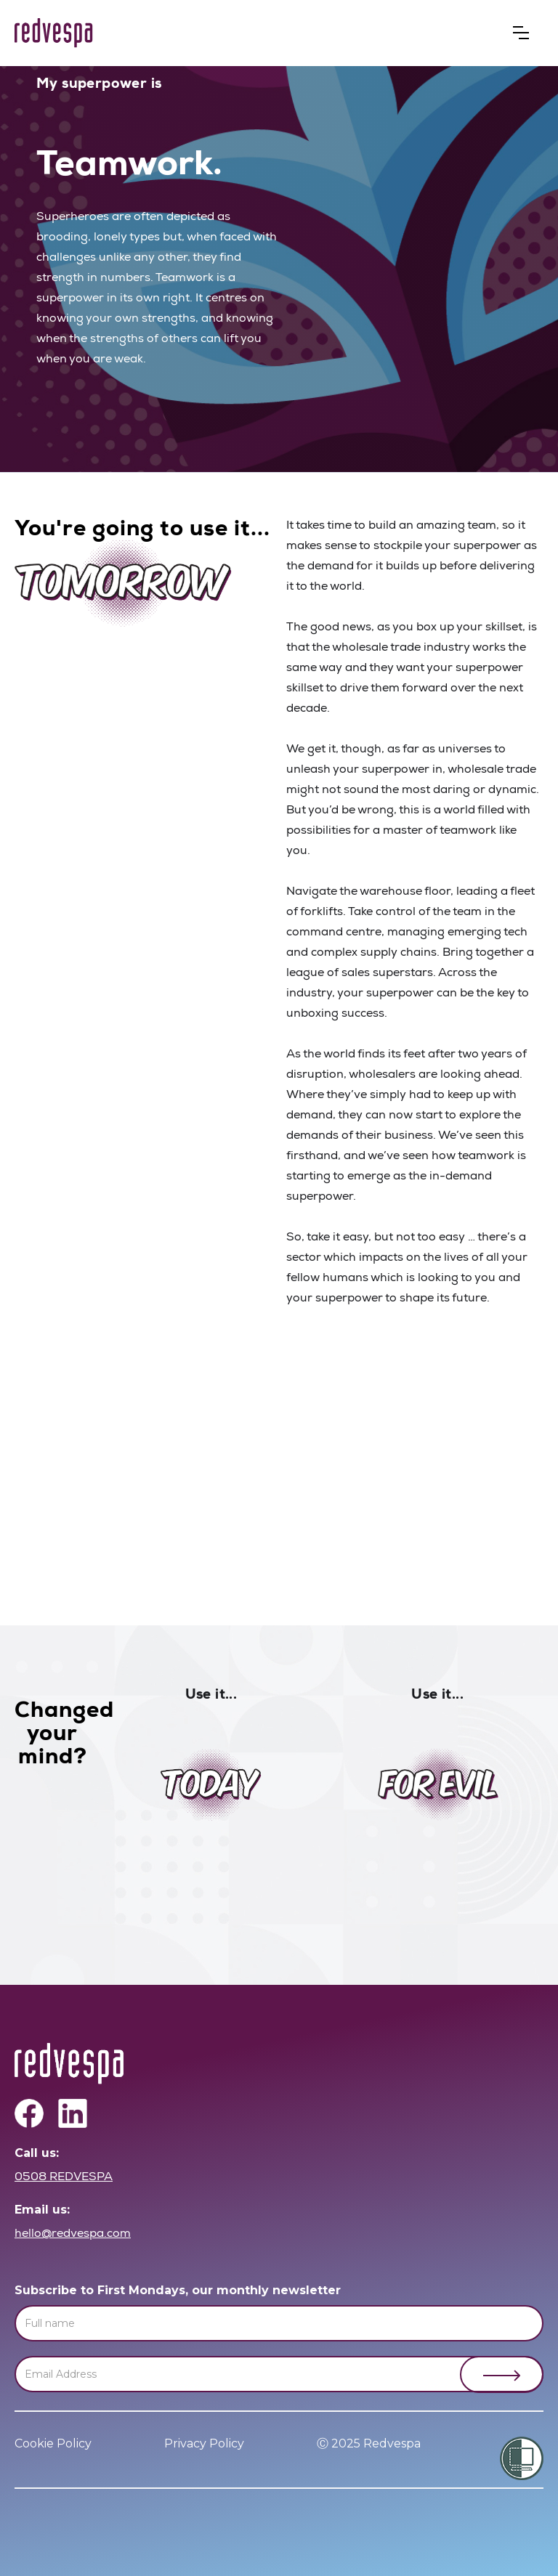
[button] (521, 32)
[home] (54, 33)
